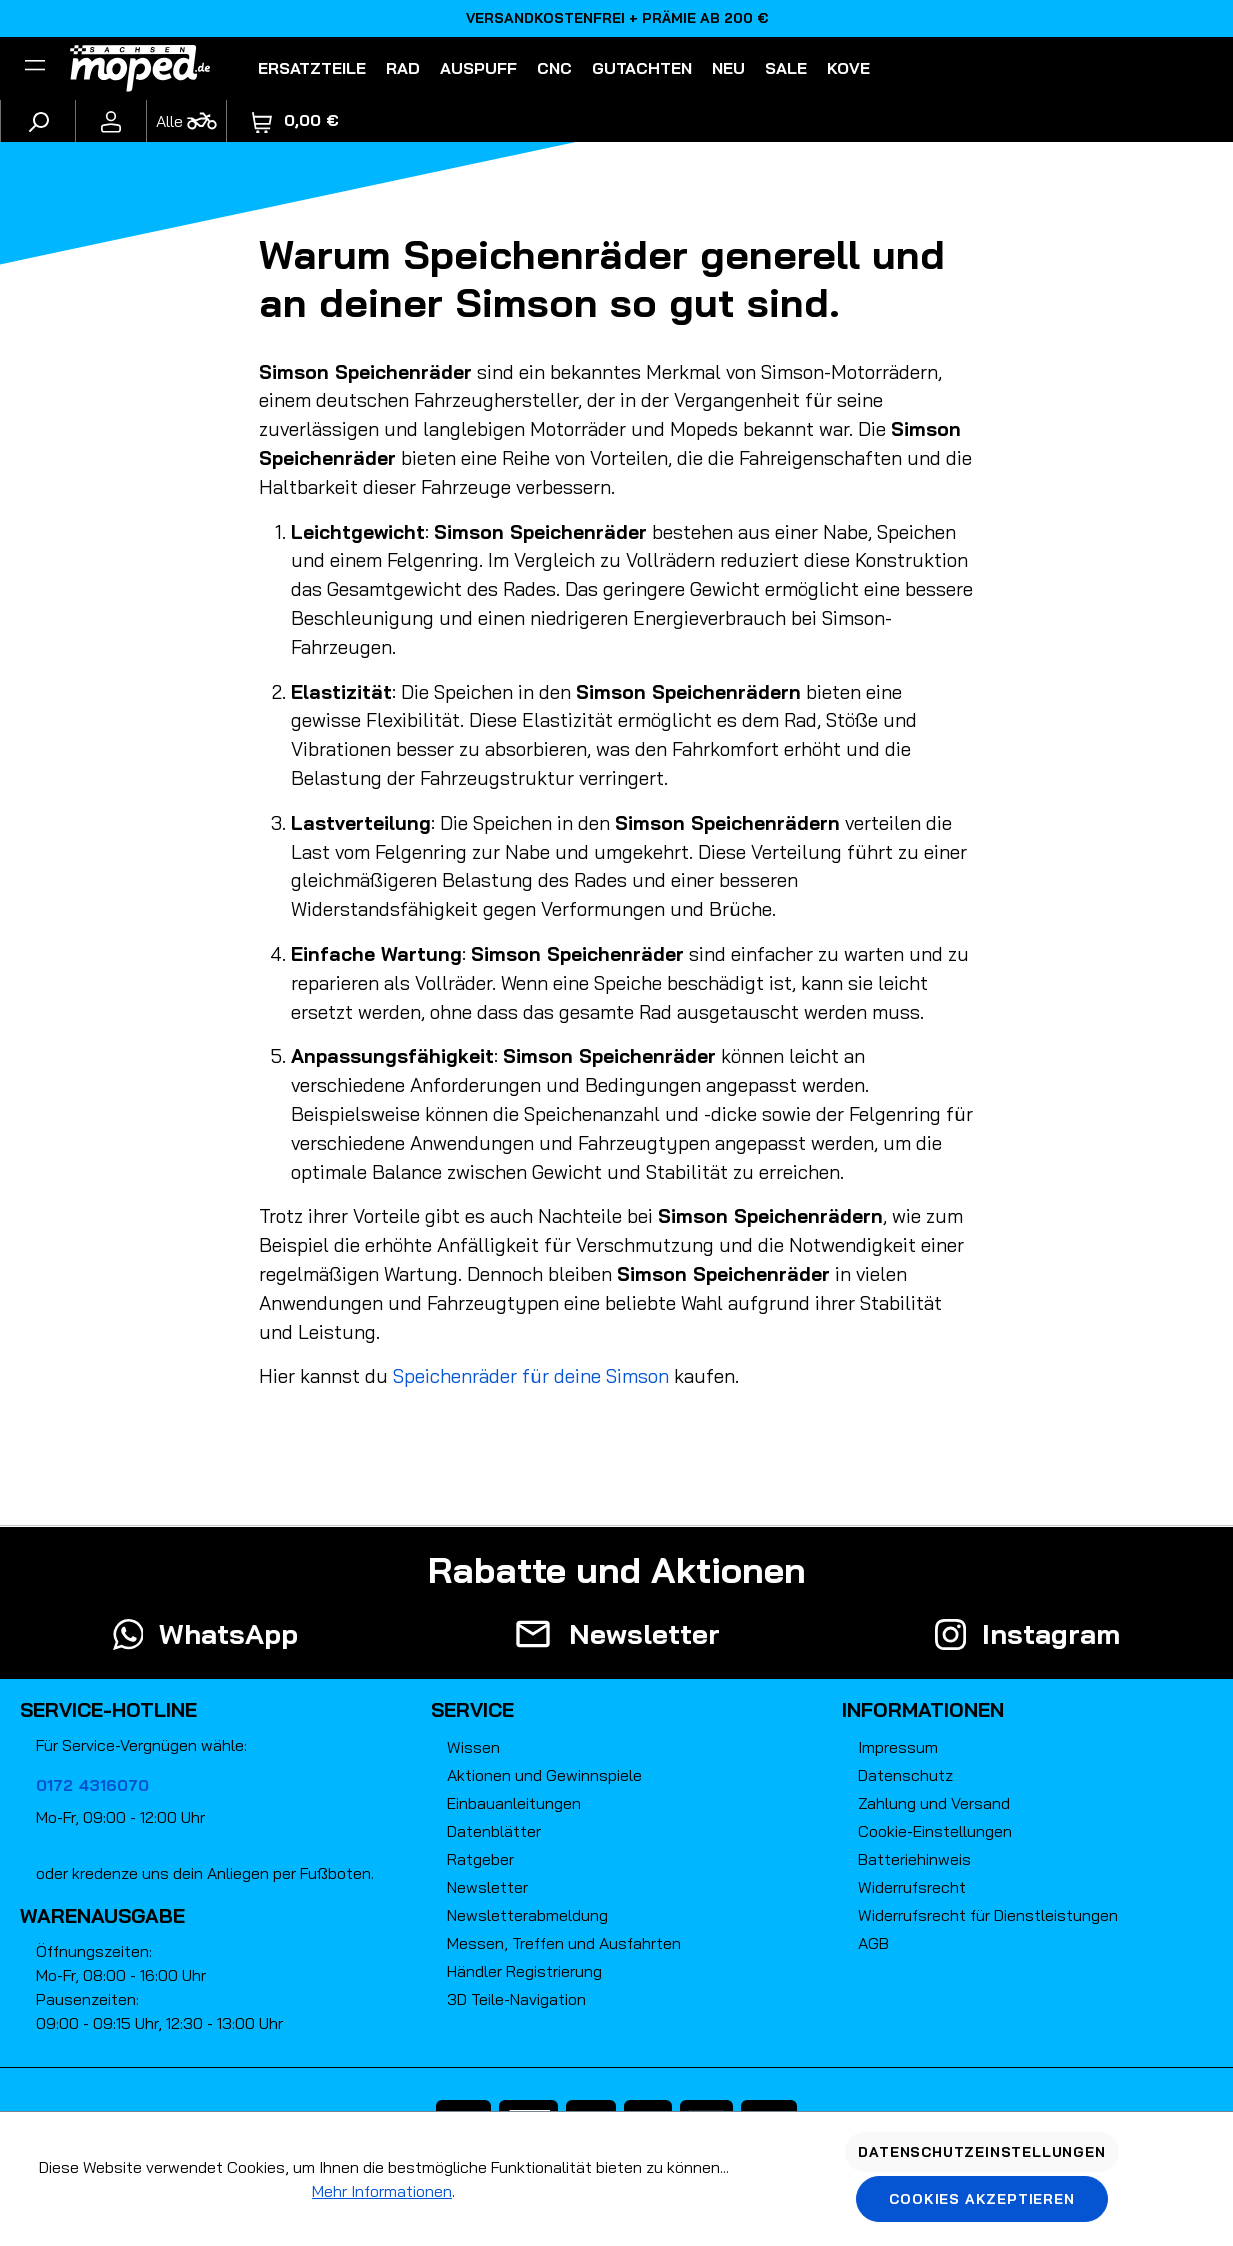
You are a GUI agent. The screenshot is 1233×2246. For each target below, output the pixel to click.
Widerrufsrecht (912, 1887)
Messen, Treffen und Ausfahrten (564, 1943)
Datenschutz (905, 1775)
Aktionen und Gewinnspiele (544, 1775)
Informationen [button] (923, 1709)
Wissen (473, 1747)
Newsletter (487, 1887)
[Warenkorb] (295, 120)
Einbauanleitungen (514, 1803)
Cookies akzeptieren (981, 2199)
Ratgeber (480, 1859)
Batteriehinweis (914, 1859)
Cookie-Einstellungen (935, 1831)
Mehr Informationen (382, 2191)
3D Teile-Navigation (516, 1999)
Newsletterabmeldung (527, 1915)
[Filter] (35, 68)
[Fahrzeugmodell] (186, 121)
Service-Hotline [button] (108, 1709)
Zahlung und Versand (934, 1803)
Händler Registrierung (524, 1971)
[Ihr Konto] (111, 121)
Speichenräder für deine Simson (531, 1376)
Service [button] (472, 1709)
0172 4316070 (92, 1785)
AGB (873, 1943)
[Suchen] (38, 121)
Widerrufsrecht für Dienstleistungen (988, 1915)
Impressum (898, 1747)
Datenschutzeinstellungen (981, 2152)
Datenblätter (494, 1831)
